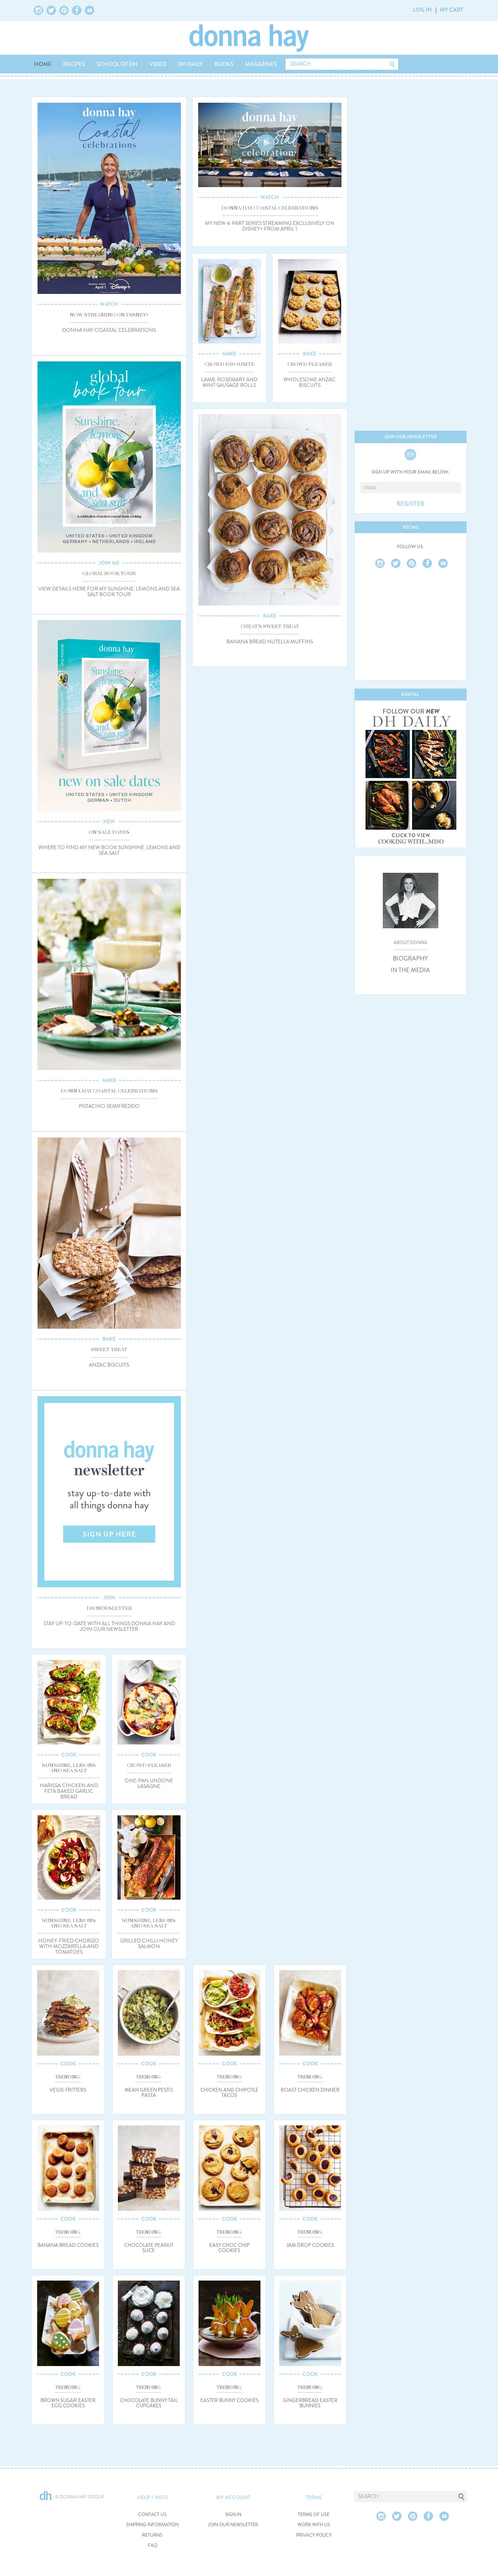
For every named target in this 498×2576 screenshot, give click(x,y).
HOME (42, 64)
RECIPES (74, 64)
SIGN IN (233, 2515)
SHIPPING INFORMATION (152, 2525)
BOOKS (223, 64)
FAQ (152, 2545)
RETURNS (152, 2535)
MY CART (451, 10)
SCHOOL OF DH (117, 64)
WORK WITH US (314, 2525)
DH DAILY (190, 64)
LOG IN (422, 10)
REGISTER (410, 504)
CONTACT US (152, 2515)
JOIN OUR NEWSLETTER (233, 2525)
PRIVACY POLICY (314, 2535)
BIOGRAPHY (410, 959)
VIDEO (158, 64)
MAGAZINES (261, 64)
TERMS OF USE (313, 2515)
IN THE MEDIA (410, 970)
